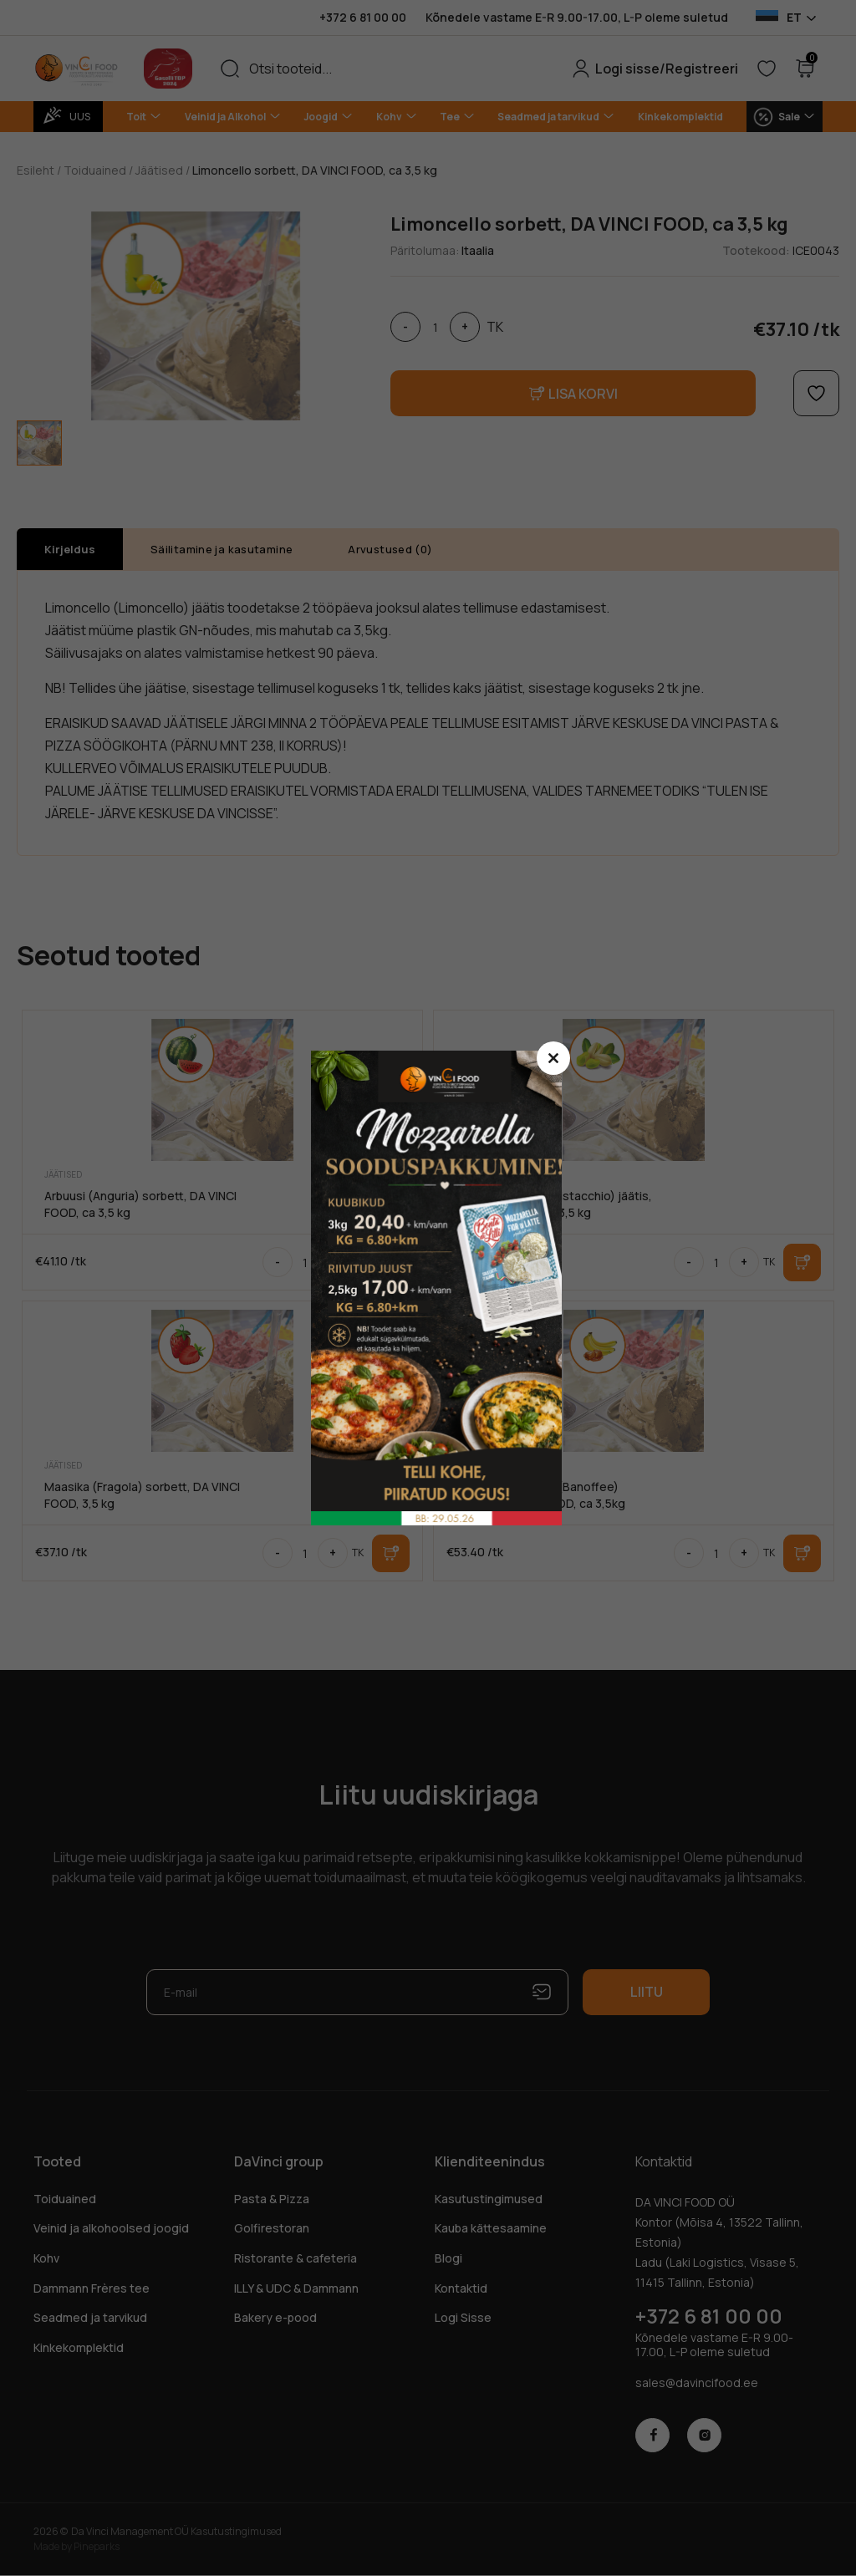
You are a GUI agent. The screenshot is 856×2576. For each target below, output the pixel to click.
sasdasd (444, 1288)
